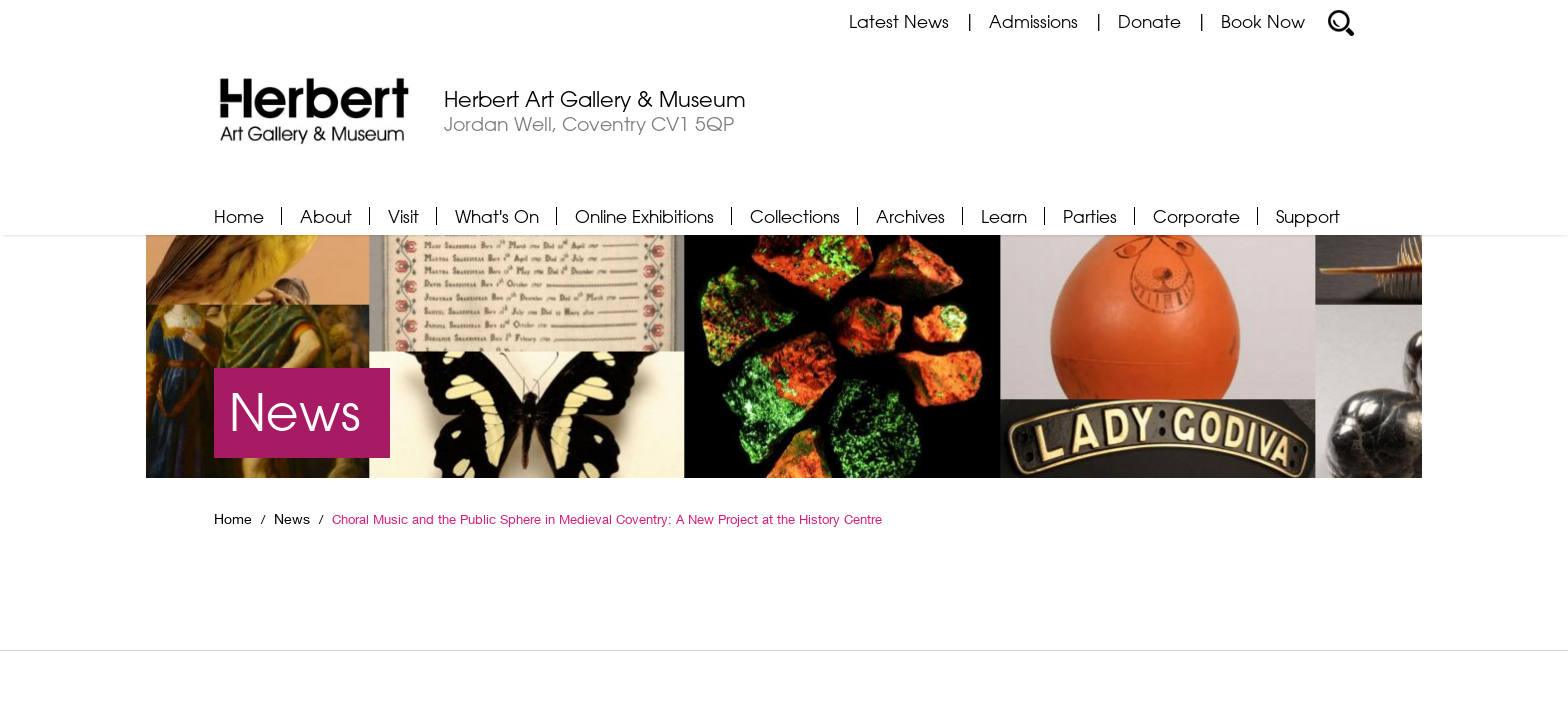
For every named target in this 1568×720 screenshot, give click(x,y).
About (326, 216)
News (292, 519)
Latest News (899, 21)
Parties (1090, 216)
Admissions (1033, 21)
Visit (403, 216)
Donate (1149, 21)
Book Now (1263, 21)
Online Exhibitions (644, 216)
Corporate (1196, 216)
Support (1308, 216)
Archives (910, 216)
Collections (795, 216)
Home (239, 216)
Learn (1004, 216)
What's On (497, 216)
